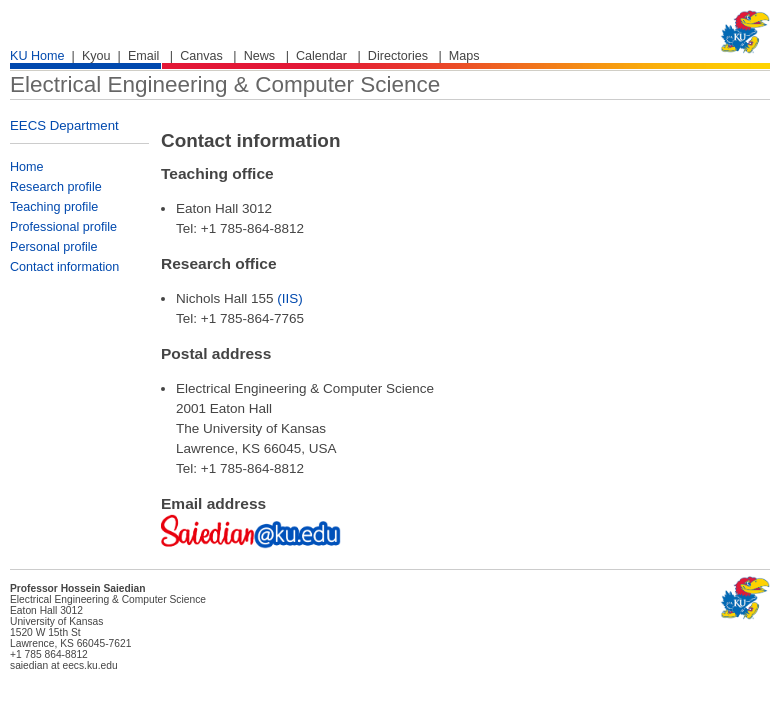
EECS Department (64, 125)
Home (27, 167)
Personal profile (54, 247)
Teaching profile (54, 207)
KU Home (37, 56)
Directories (398, 56)
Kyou (96, 56)
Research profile (56, 187)
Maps (464, 56)
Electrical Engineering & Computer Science (225, 84)
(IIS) (290, 298)
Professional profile (63, 227)
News (260, 56)
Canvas (201, 56)
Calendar (321, 56)
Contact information (64, 267)
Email (144, 56)
